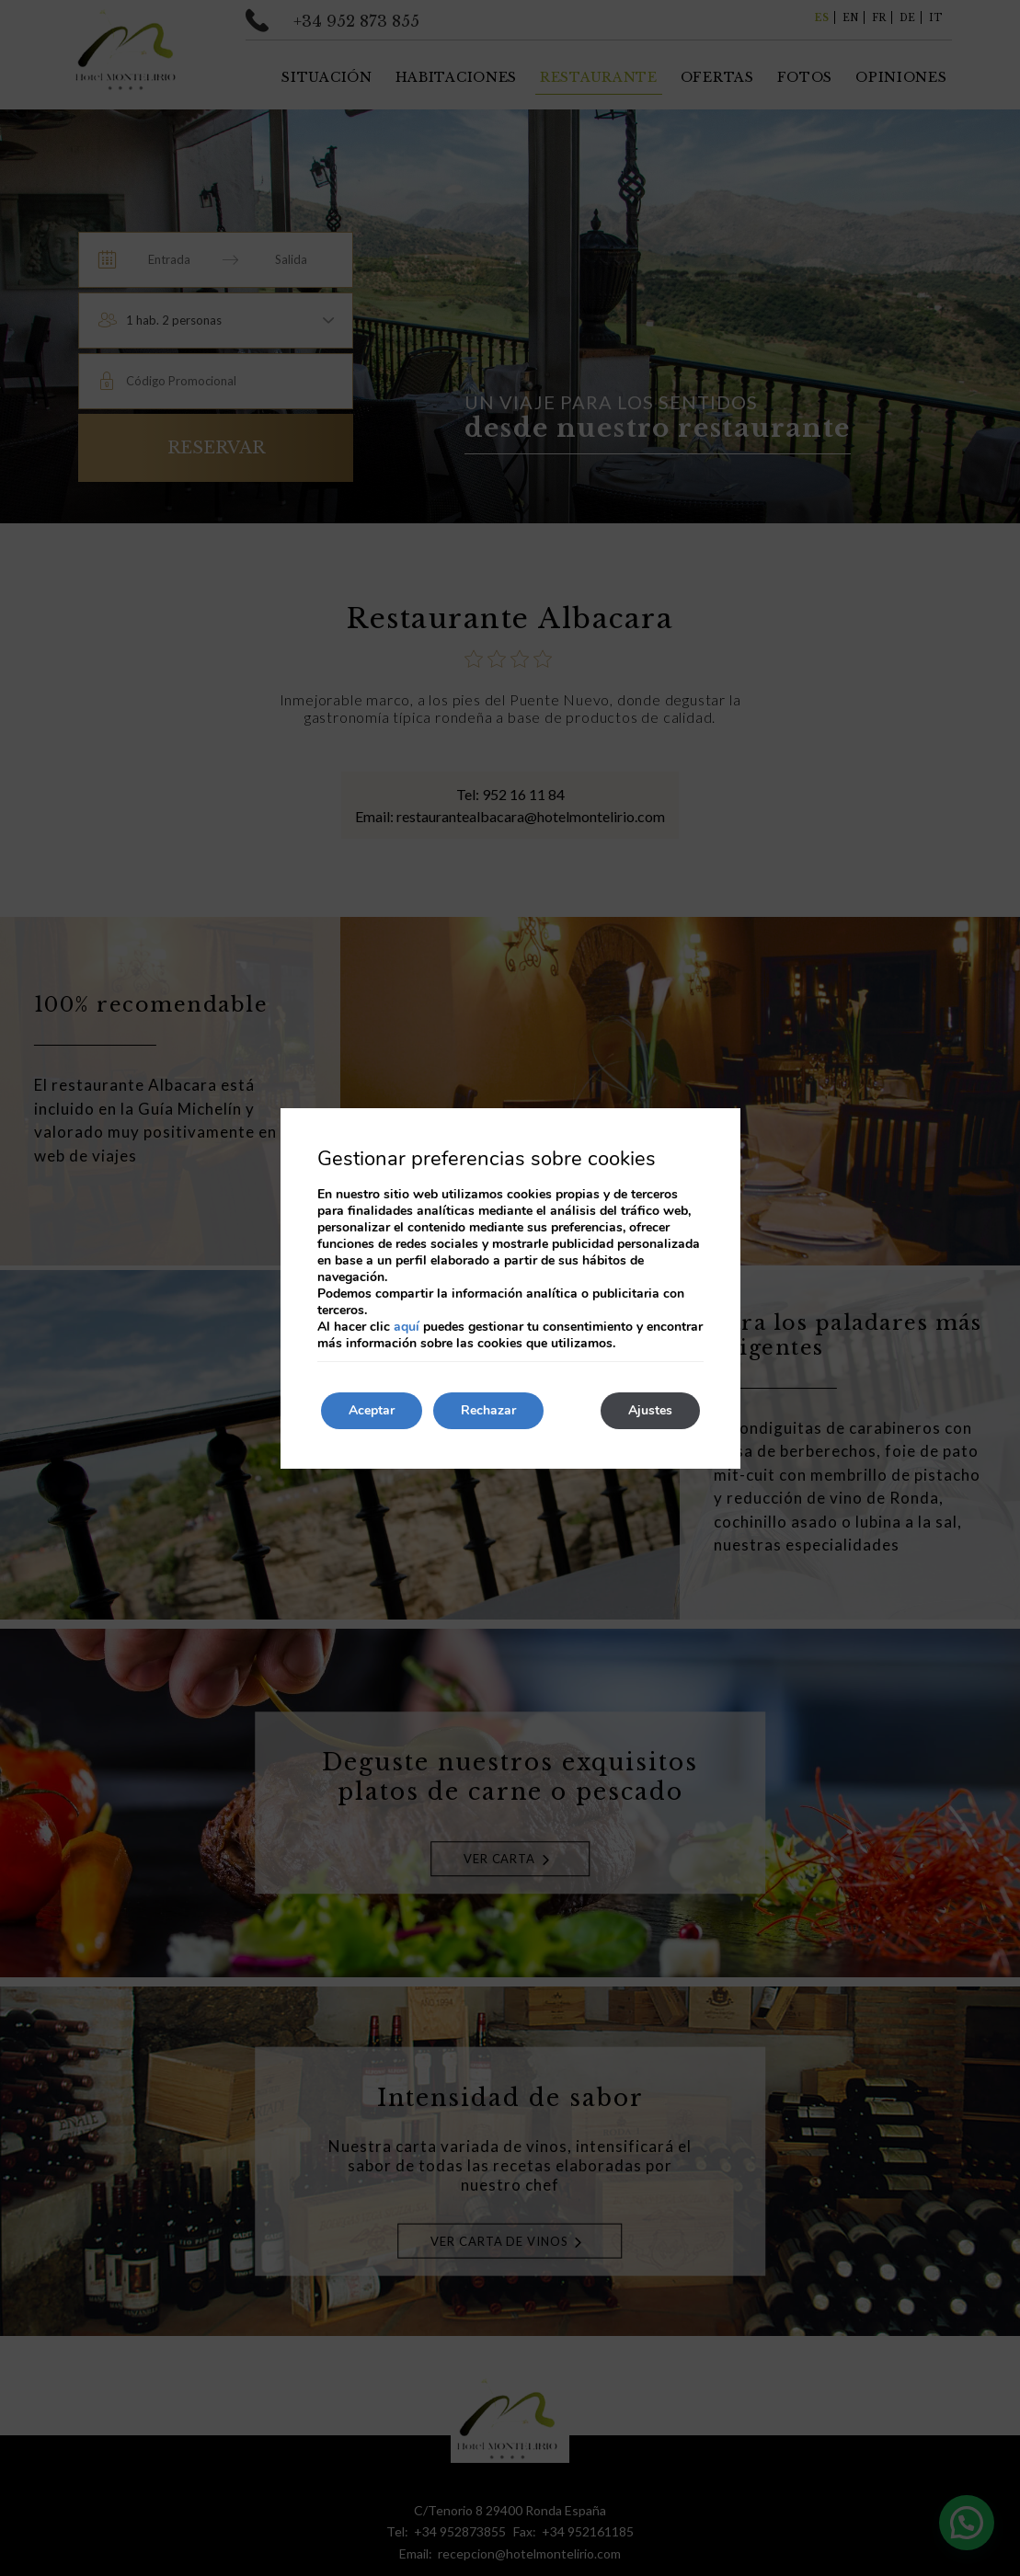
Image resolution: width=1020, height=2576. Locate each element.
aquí (406, 1326)
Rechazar (488, 1410)
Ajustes (650, 1410)
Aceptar (372, 1410)
